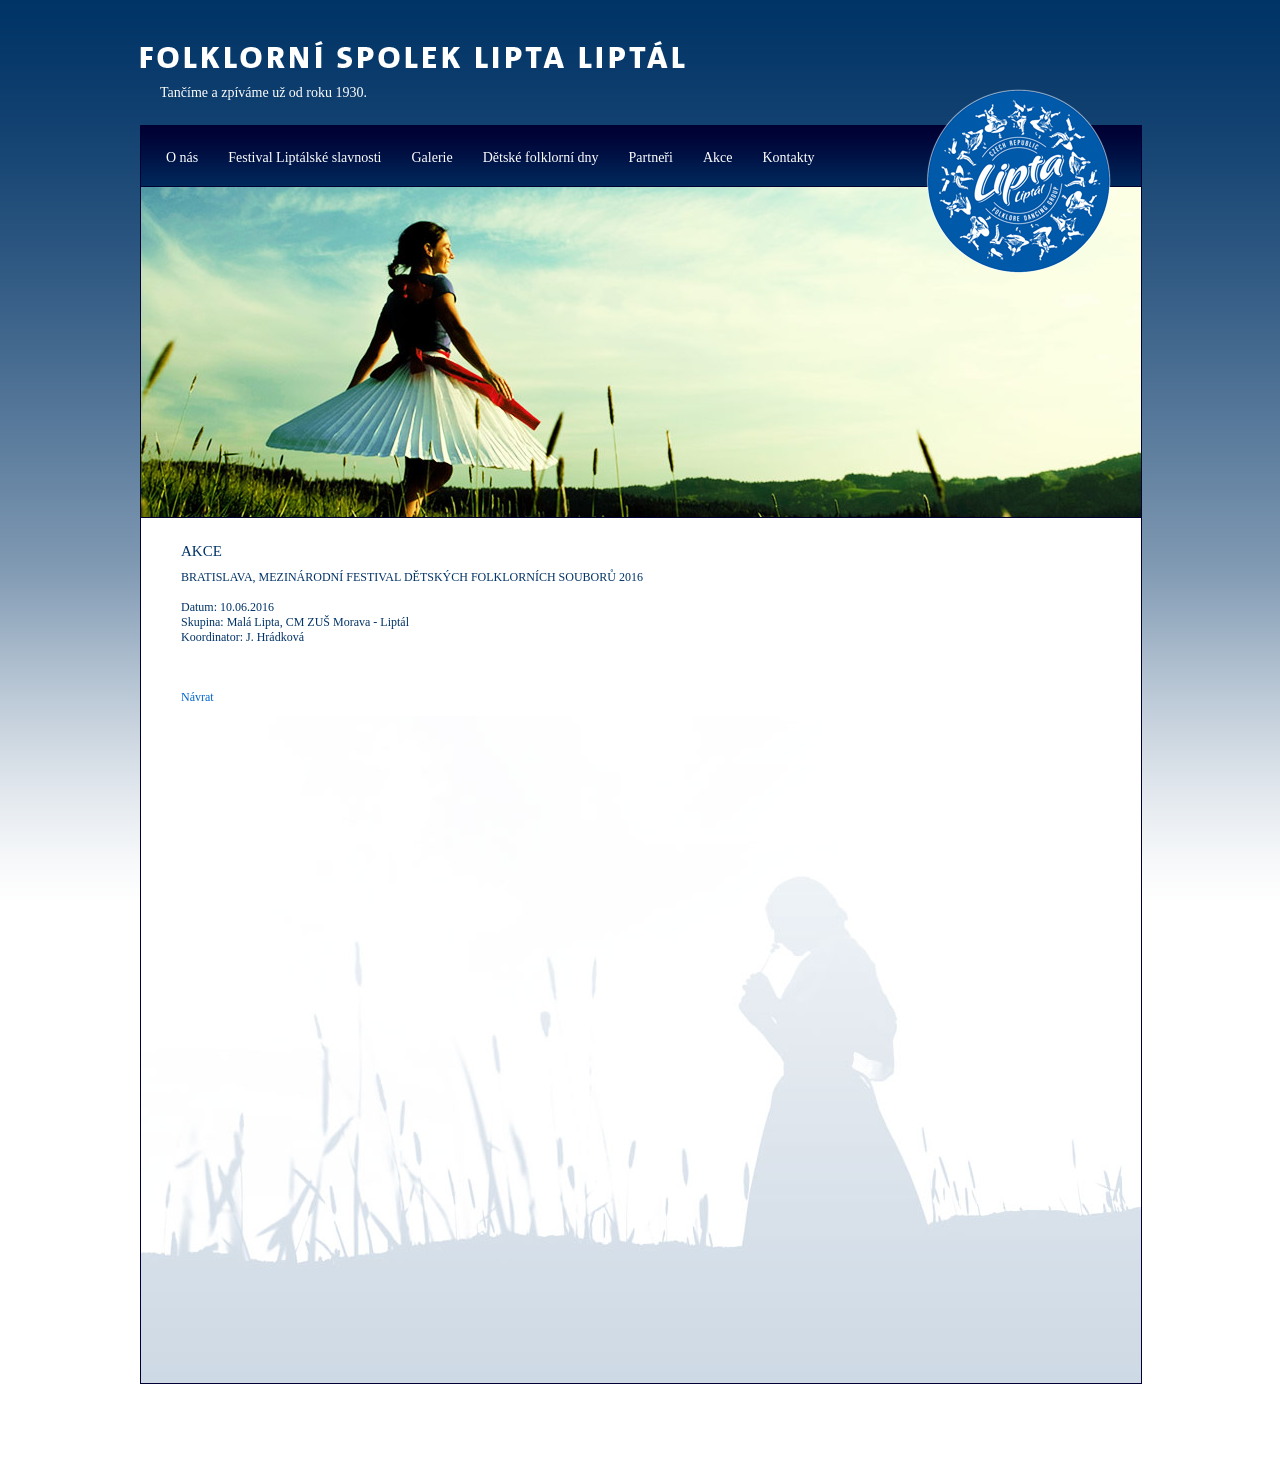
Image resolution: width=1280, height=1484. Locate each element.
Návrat (197, 697)
